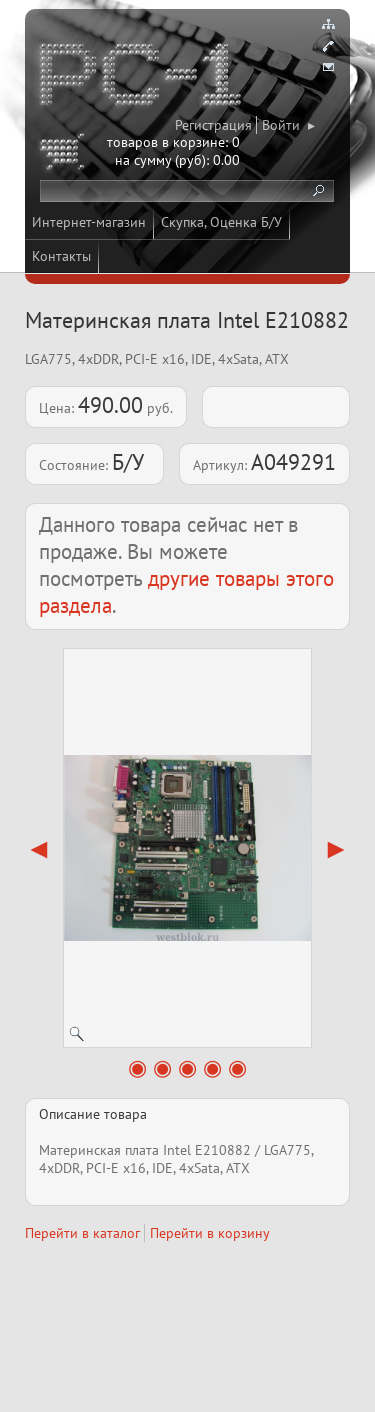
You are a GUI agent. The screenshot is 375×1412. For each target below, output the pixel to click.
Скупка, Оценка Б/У (221, 222)
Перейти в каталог (82, 1233)
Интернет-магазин (89, 222)
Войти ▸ (288, 125)
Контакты (61, 256)
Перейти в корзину (210, 1233)
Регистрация (213, 125)
